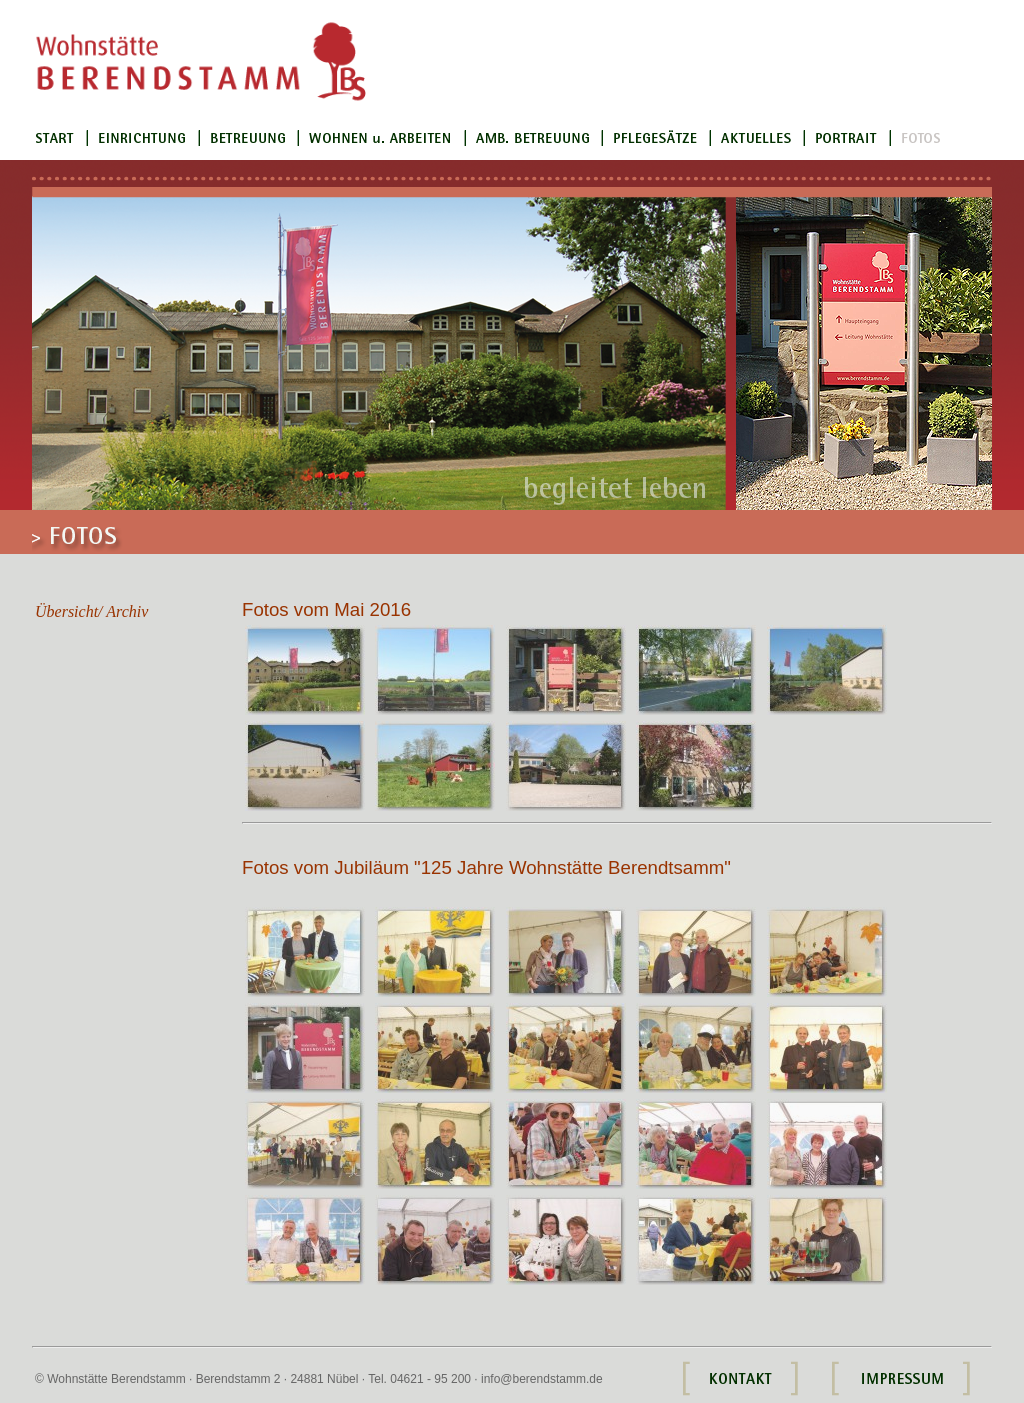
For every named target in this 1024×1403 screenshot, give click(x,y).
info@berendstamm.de (542, 1379)
